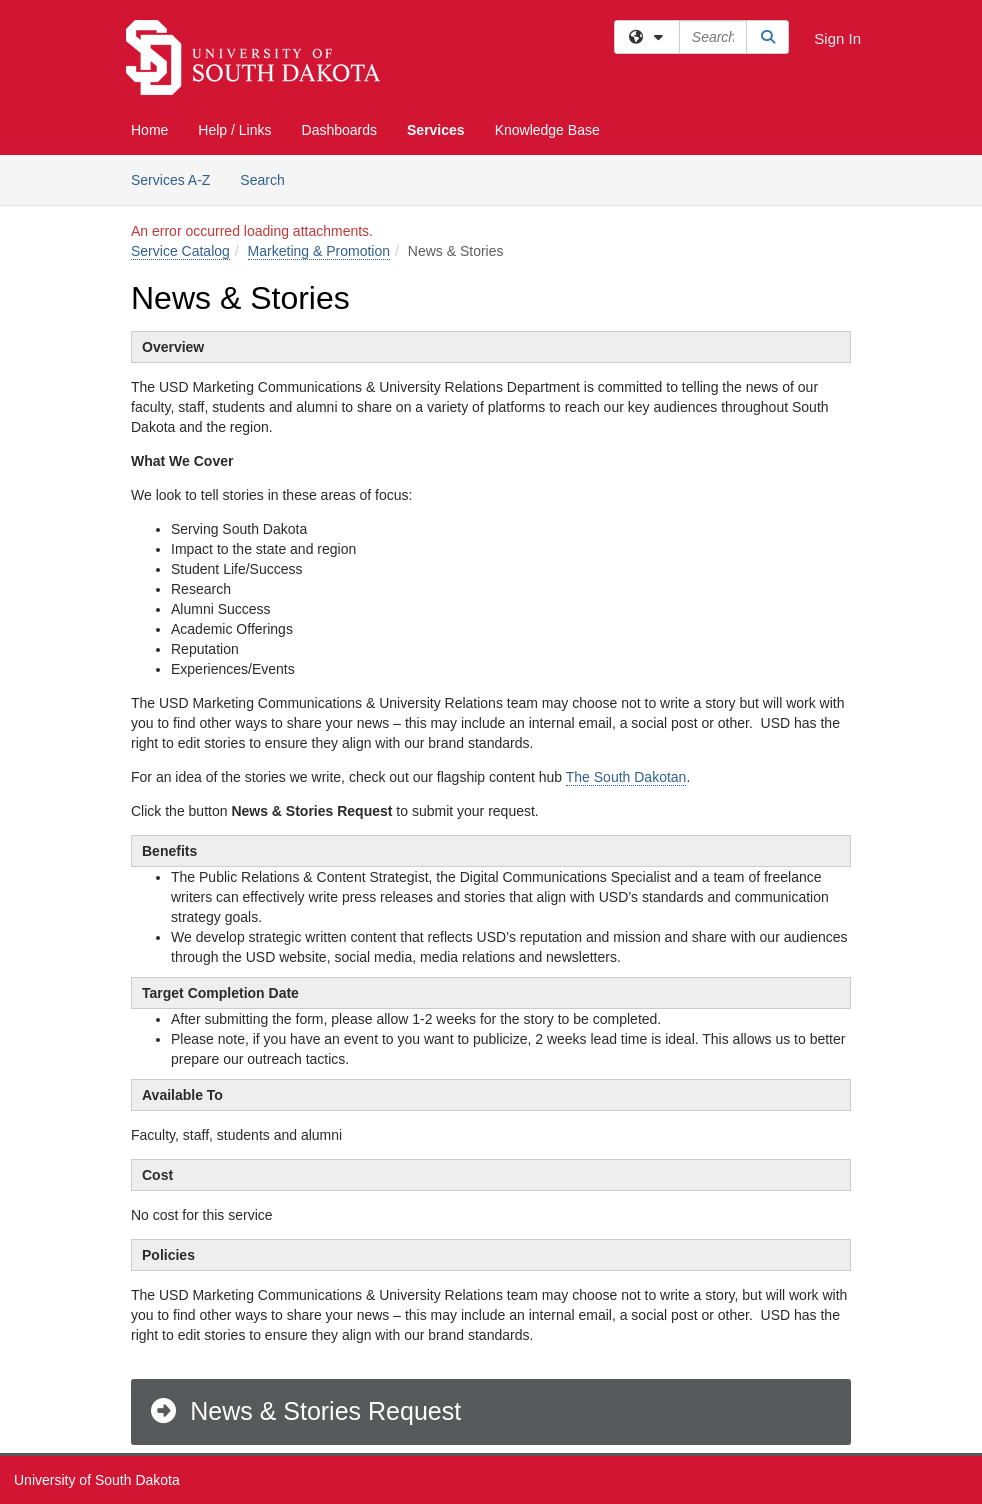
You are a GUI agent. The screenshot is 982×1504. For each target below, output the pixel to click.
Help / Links (234, 130)
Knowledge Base (547, 130)
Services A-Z (170, 180)
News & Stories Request (304, 1411)
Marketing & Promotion (319, 251)
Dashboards (340, 130)
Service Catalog (180, 251)
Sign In (837, 38)
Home (149, 130)
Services (436, 130)
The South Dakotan (626, 777)
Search (269, 178)
